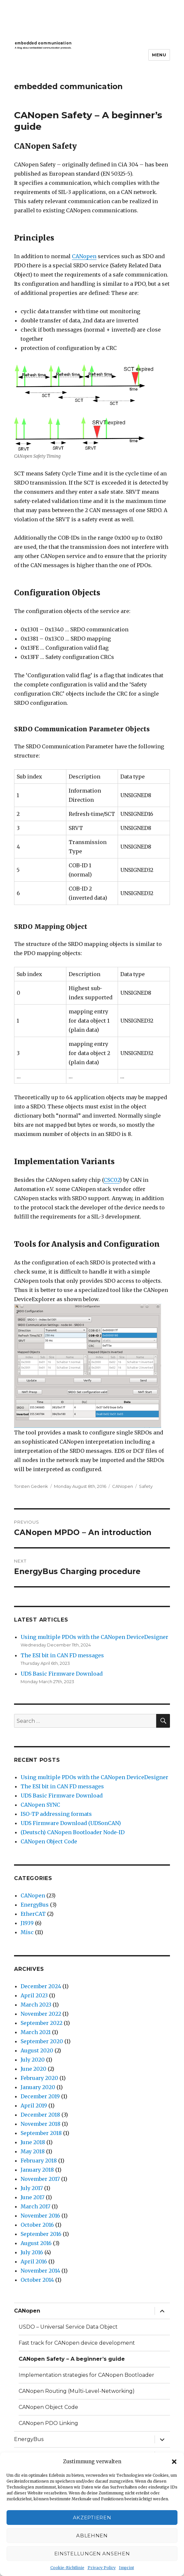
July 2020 (33, 2059)
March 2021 (36, 2032)
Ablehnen (92, 2535)
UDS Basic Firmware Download (62, 1673)
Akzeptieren (92, 2517)
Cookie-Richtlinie (67, 2567)
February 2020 (39, 2078)
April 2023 (34, 1995)
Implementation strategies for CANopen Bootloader (86, 2375)
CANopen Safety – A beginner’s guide (72, 2359)
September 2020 (42, 2041)
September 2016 (41, 2234)
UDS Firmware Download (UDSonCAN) (71, 1823)
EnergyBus (35, 1904)
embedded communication (68, 86)
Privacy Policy (102, 2567)
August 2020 (37, 2050)
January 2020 (38, 2087)
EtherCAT (33, 1914)
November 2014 (40, 2270)
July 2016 (32, 2252)
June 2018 (33, 2142)
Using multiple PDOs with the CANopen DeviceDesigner (94, 1637)
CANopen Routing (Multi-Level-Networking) (77, 2391)
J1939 (27, 1923)
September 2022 (41, 2023)
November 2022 (41, 2013)
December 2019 (40, 2096)
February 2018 (39, 2160)
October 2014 (37, 2280)
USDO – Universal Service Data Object (68, 2327)
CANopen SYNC (40, 1804)
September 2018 (41, 2133)
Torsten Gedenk (31, 1486)
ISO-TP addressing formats (56, 1814)
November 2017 (40, 2179)
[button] (174, 2461)
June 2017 (32, 2197)
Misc (27, 1932)
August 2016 (36, 2243)
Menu (159, 54)
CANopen (84, 256)
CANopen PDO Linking (48, 2423)
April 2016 (34, 2261)
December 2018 (40, 2114)
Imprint (126, 2567)
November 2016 (40, 2215)
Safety (146, 1486)
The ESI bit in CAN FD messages (62, 1655)
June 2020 (33, 2069)
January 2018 (37, 2169)
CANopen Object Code (49, 1841)
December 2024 (41, 1986)
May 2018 (33, 2151)
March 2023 (36, 2004)
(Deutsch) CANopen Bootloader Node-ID (73, 1832)
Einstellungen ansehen (92, 2553)
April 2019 (34, 2105)
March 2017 (35, 2206)
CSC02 (112, 1180)
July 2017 (32, 2188)
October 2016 (37, 2224)
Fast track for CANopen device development (77, 2343)
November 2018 (40, 2124)
